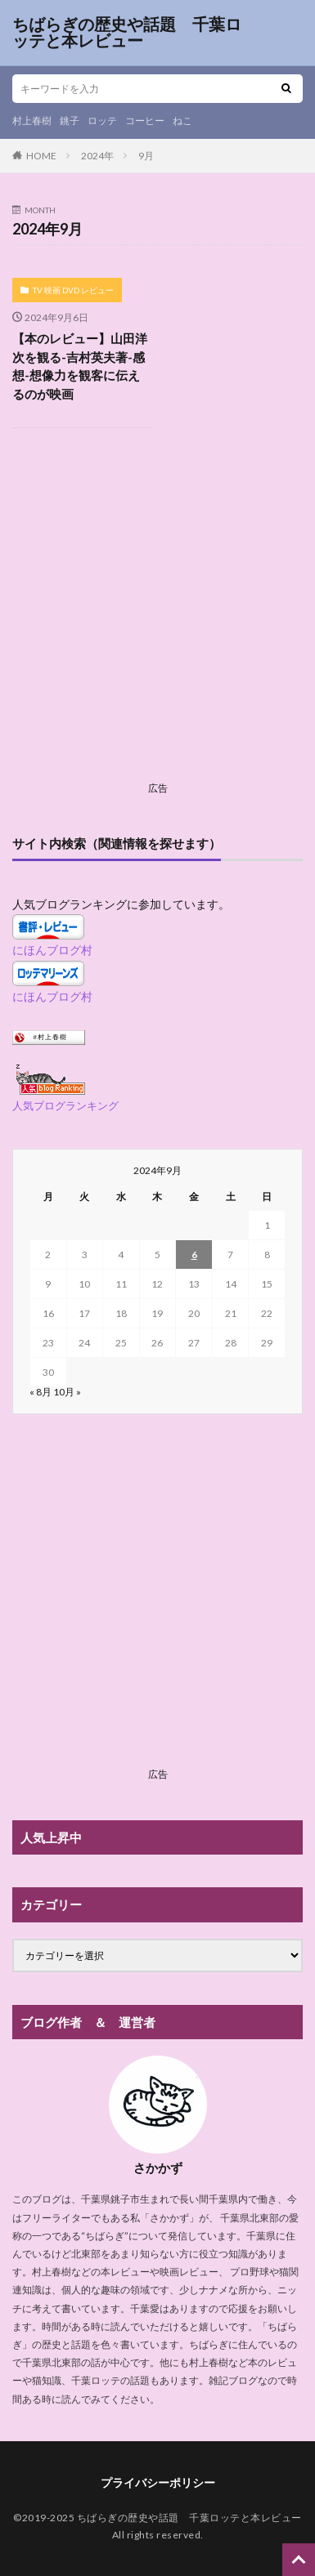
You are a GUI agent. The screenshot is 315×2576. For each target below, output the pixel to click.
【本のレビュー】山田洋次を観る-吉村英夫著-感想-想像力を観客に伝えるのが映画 (79, 366)
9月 (146, 156)
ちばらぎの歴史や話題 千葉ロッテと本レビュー (126, 32)
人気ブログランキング (65, 1106)
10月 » (67, 1392)
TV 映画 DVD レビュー (73, 290)
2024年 (97, 156)
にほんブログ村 (52, 950)
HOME (41, 156)
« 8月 (40, 1392)
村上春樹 (32, 120)
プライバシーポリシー (158, 2482)
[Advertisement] (157, 618)
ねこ (182, 120)
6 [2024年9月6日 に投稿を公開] (194, 1254)
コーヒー (144, 120)
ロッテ (102, 120)
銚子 (69, 120)
